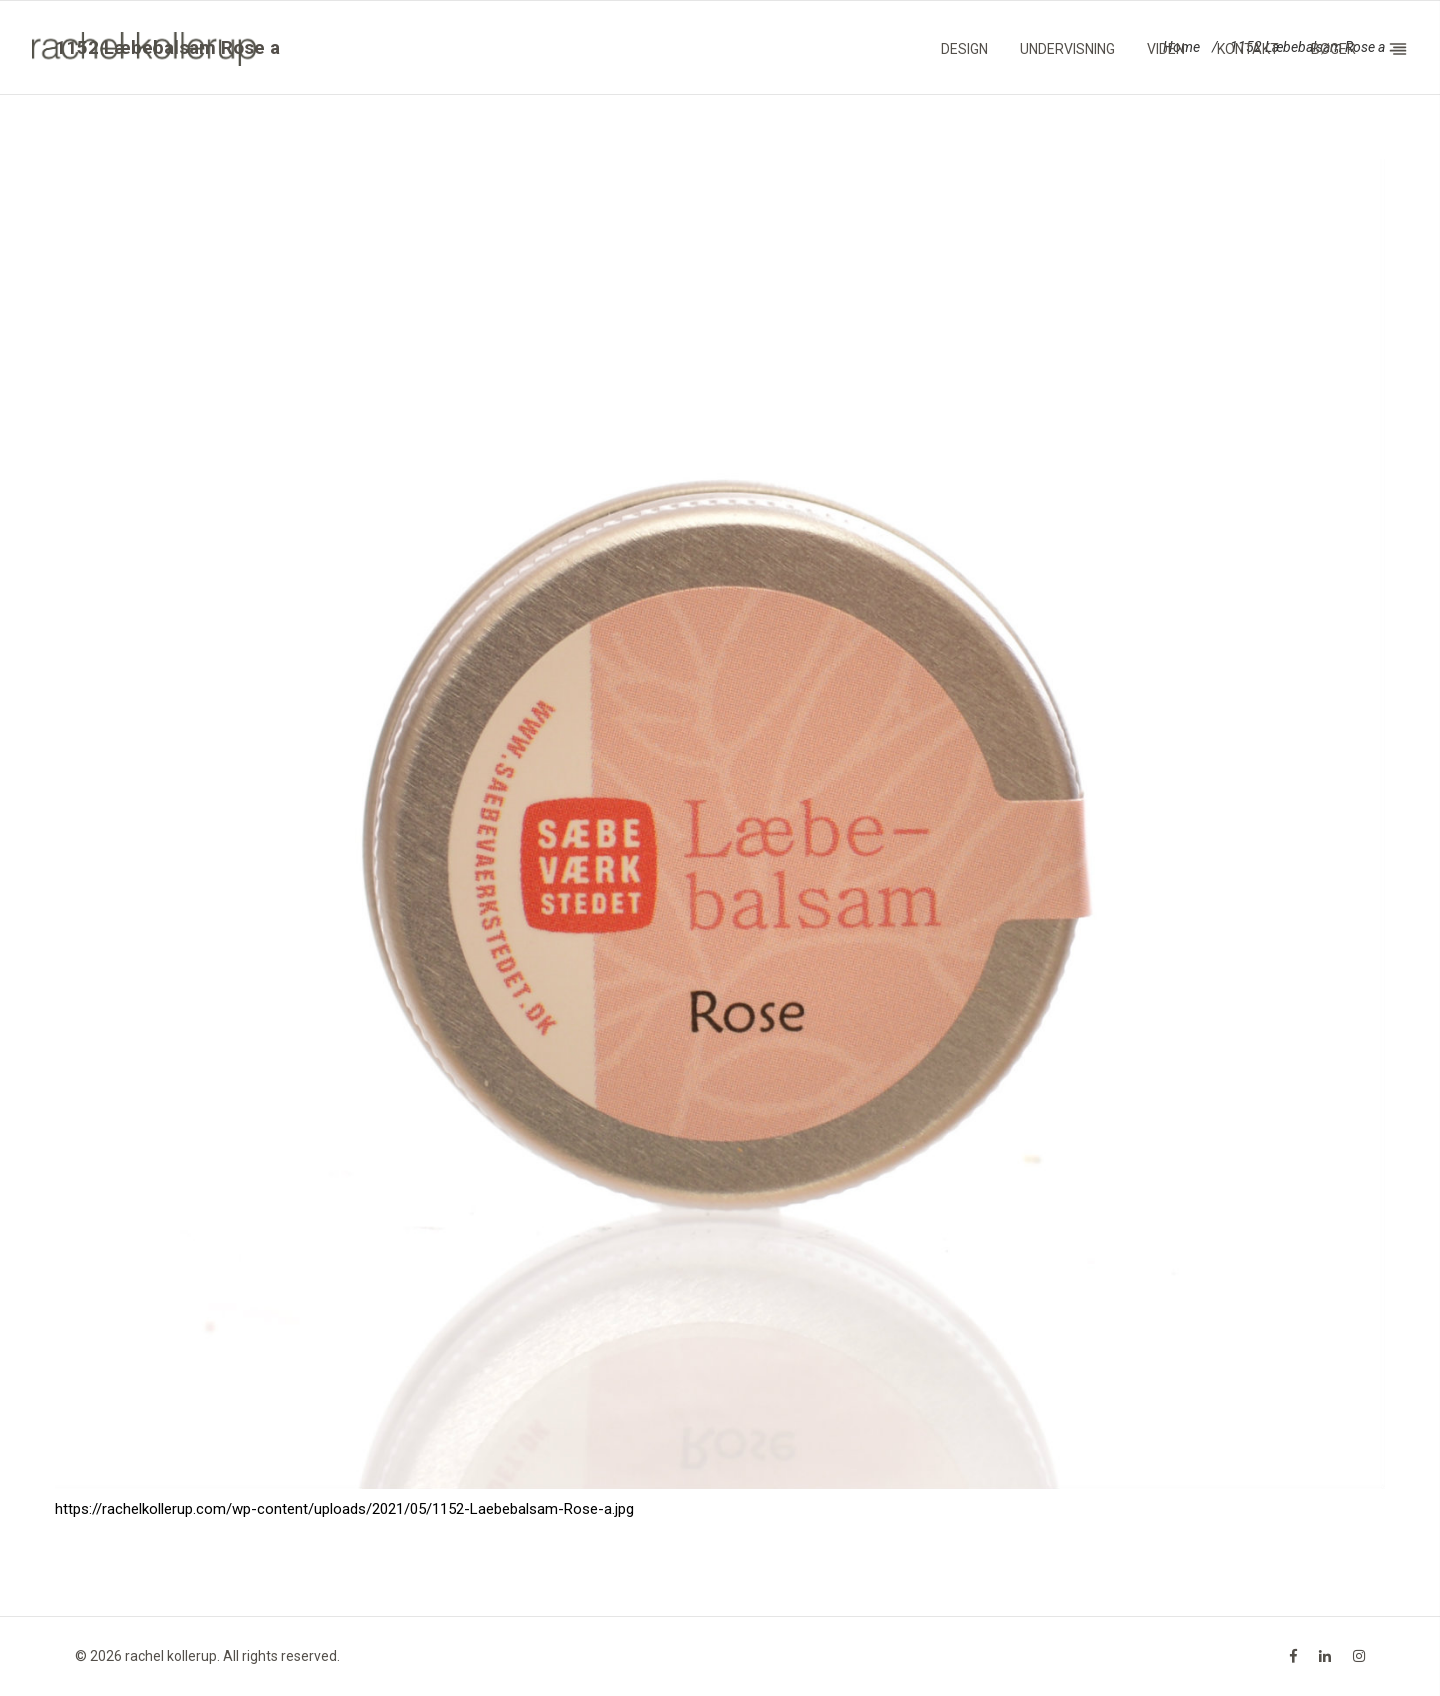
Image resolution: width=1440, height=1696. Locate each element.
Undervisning (1067, 49)
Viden (1166, 49)
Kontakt (1248, 49)
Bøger (1333, 49)
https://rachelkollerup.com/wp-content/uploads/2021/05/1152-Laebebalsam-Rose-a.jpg (344, 1509)
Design (964, 49)
